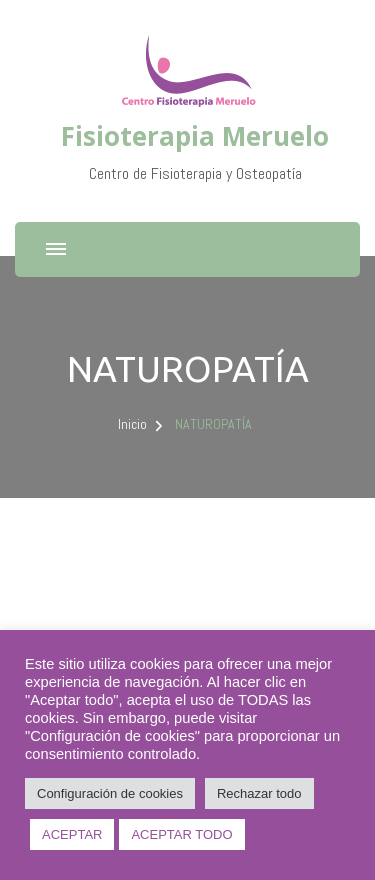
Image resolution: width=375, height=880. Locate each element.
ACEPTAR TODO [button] (181, 834)
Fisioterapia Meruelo (195, 136)
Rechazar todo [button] (259, 793)
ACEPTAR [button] (72, 834)
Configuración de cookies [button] (110, 793)
